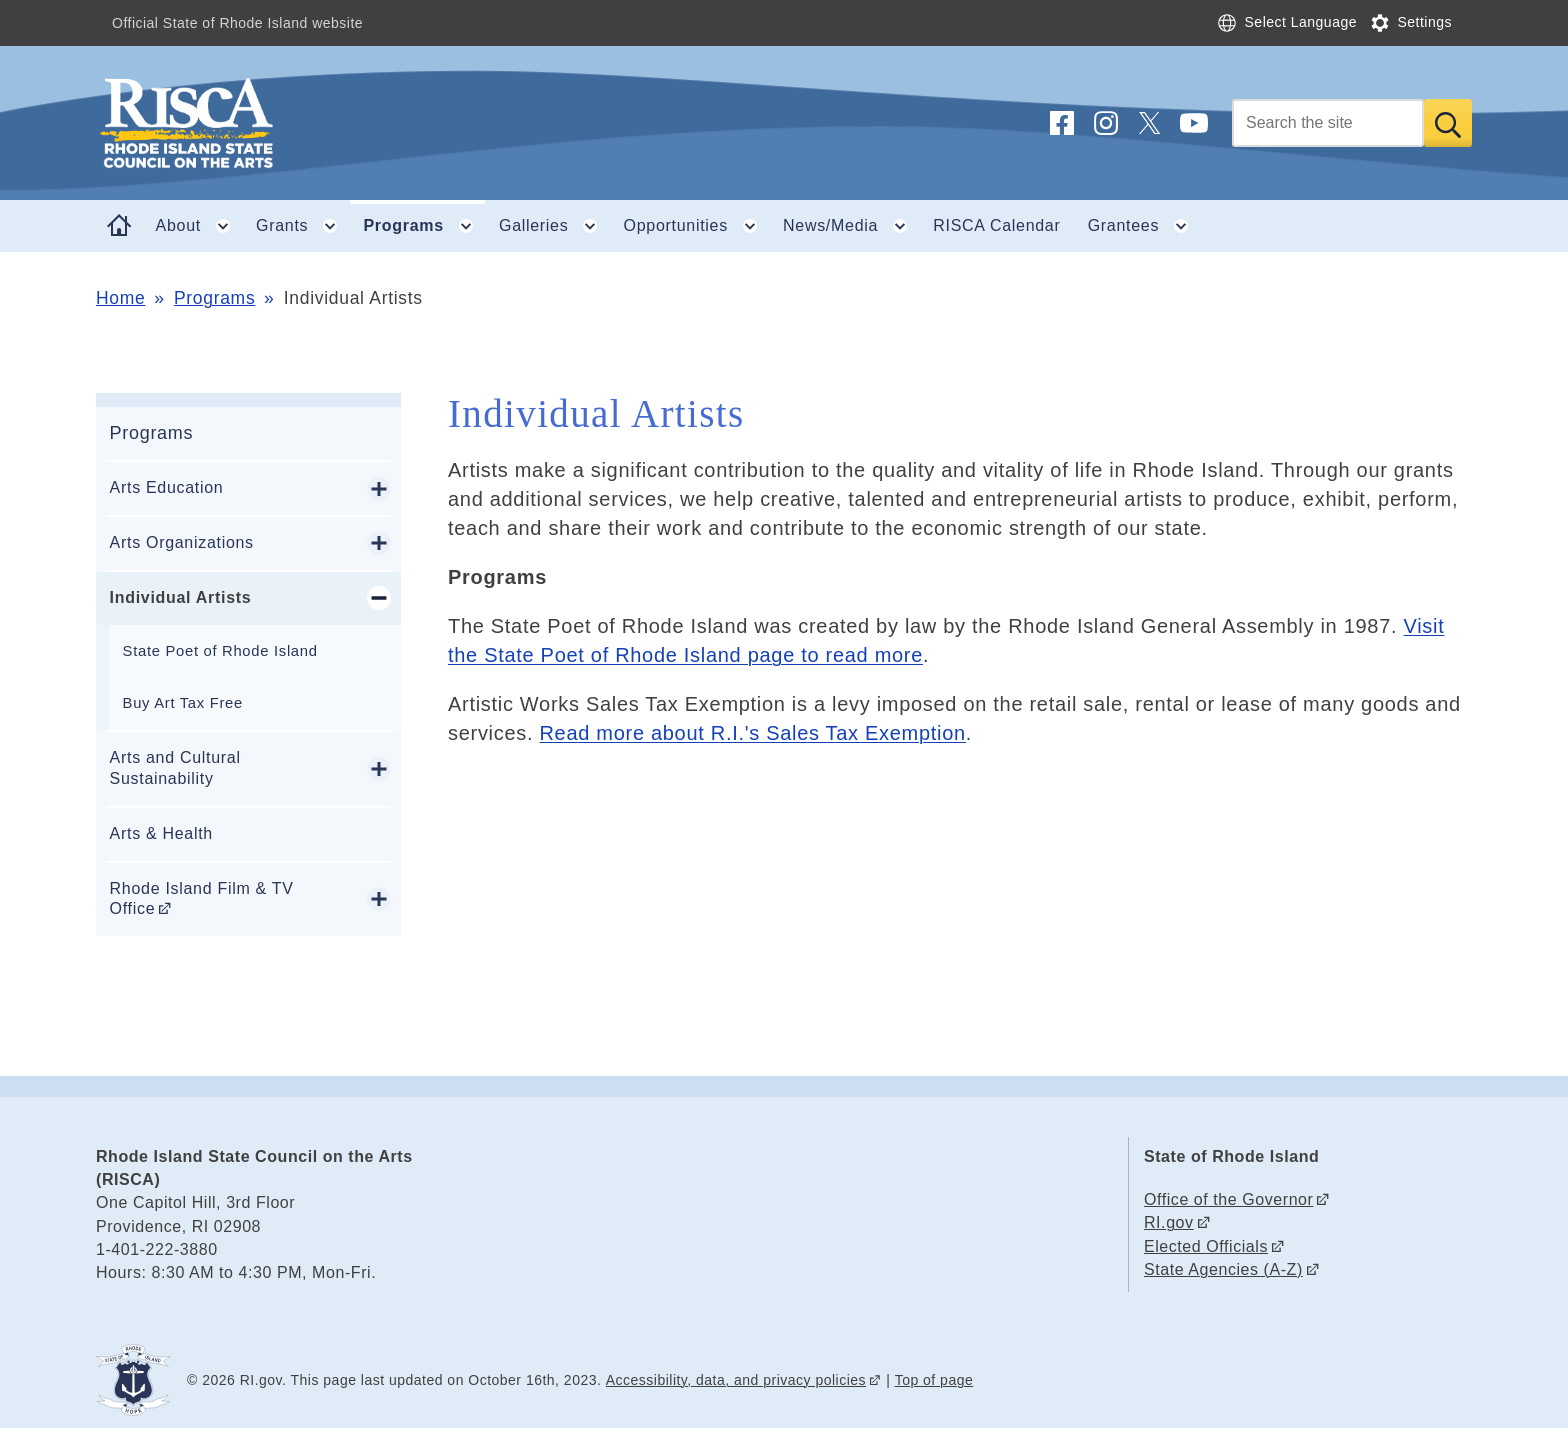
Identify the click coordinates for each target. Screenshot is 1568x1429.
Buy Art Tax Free (183, 703)
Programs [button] (425, 226)
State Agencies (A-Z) (1223, 1269)
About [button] (199, 226)
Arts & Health (161, 833)
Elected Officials (1206, 1246)
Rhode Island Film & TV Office (202, 899)
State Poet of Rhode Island (220, 651)
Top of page (934, 1380)
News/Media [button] (851, 226)
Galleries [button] (554, 226)
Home (120, 298)
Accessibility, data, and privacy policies (736, 1380)
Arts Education (167, 487)
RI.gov (1169, 1222)
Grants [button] (303, 226)
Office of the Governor (1228, 1199)
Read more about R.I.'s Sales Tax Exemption (752, 733)
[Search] (1328, 123)
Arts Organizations (182, 542)
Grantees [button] (1144, 226)
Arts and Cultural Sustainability (175, 768)
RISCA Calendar (996, 225)
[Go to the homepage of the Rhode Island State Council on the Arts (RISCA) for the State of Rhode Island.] (306, 123)
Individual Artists (181, 597)
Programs (214, 298)
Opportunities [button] (697, 226)
